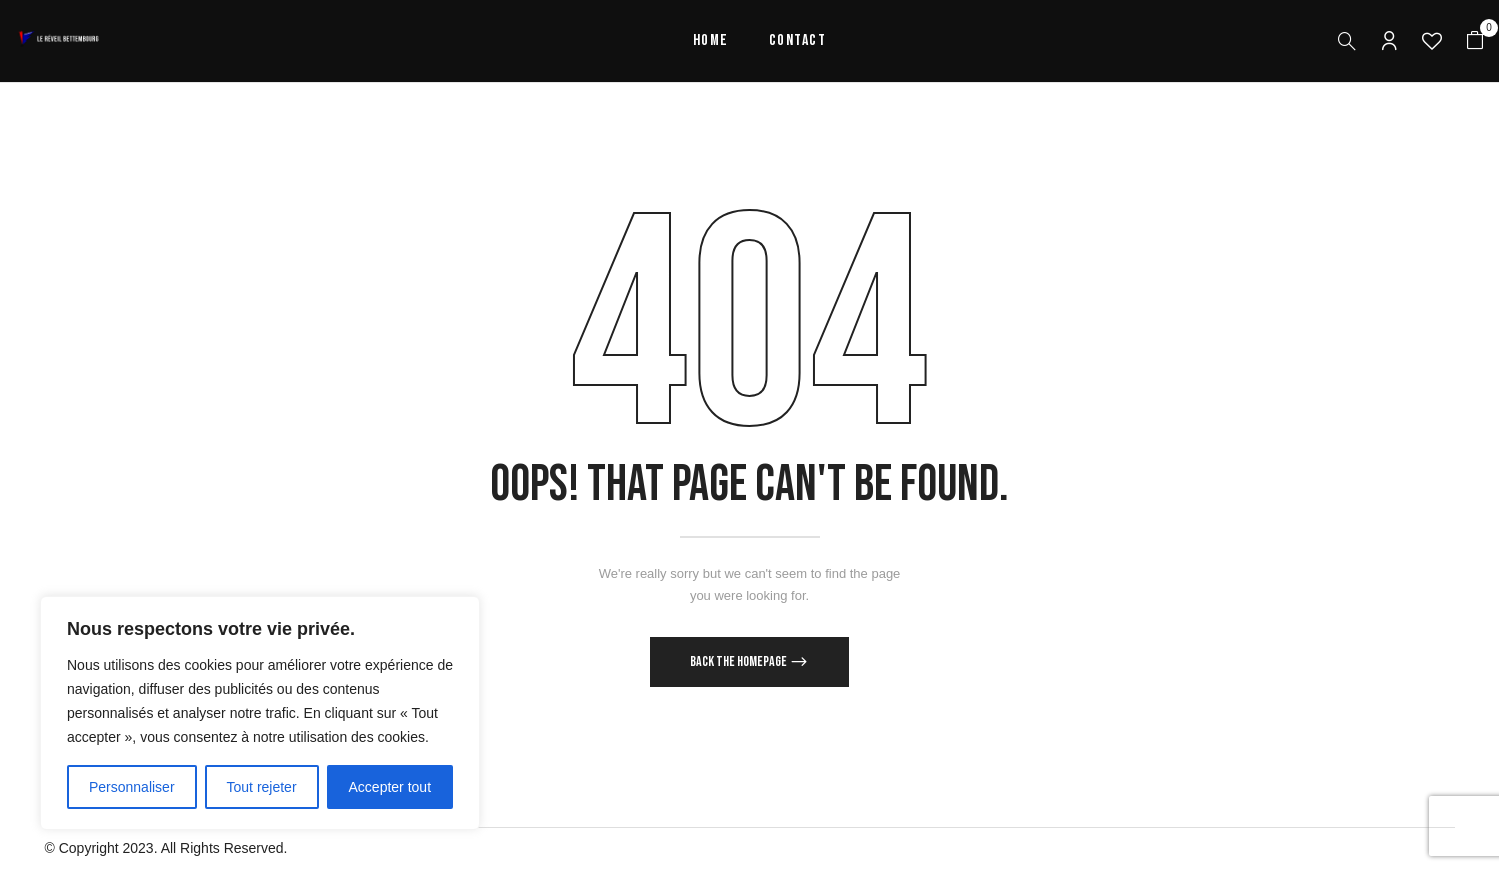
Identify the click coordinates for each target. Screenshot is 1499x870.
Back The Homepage (739, 661)
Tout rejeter (262, 787)
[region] (260, 713)
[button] (1475, 41)
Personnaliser (132, 787)
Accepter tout (390, 787)
